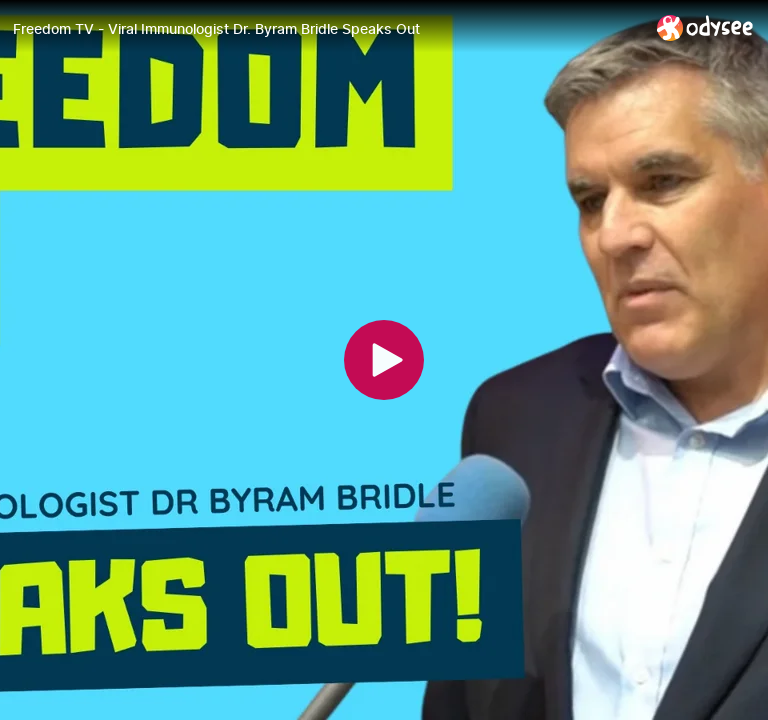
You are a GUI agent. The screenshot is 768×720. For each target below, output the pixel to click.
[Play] (384, 360)
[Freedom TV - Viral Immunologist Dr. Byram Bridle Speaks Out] (327, 29)
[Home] (705, 27)
